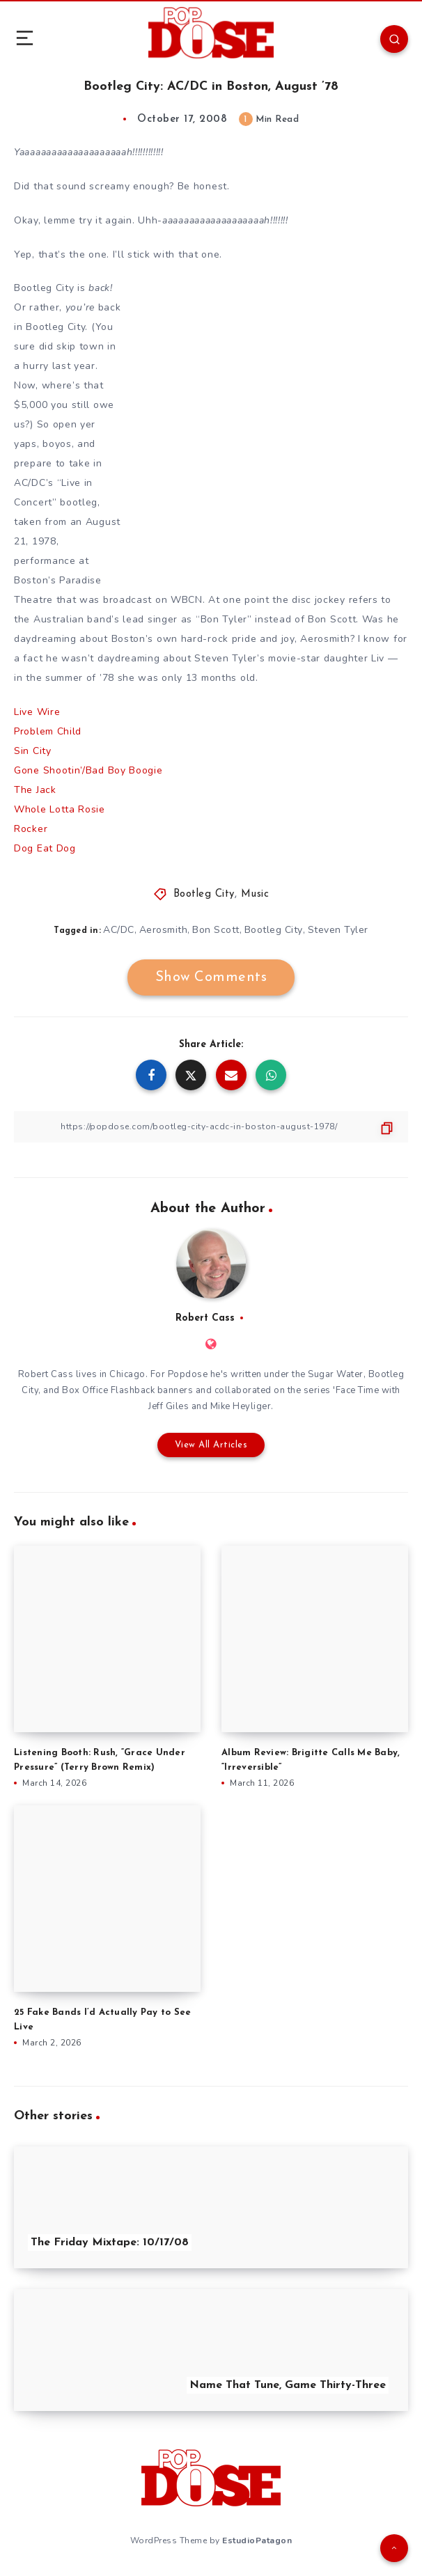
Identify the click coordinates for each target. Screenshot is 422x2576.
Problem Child (47, 731)
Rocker (30, 828)
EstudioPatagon (257, 2540)
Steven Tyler (338, 929)
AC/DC (118, 929)
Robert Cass (205, 1318)
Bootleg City (204, 894)
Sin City (33, 750)
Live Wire (37, 711)
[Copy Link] (211, 1126)
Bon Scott (216, 929)
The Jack (35, 789)
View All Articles (211, 1445)
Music (255, 894)
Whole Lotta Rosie (59, 809)
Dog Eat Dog (45, 848)
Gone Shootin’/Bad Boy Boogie (88, 770)
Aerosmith (163, 929)
